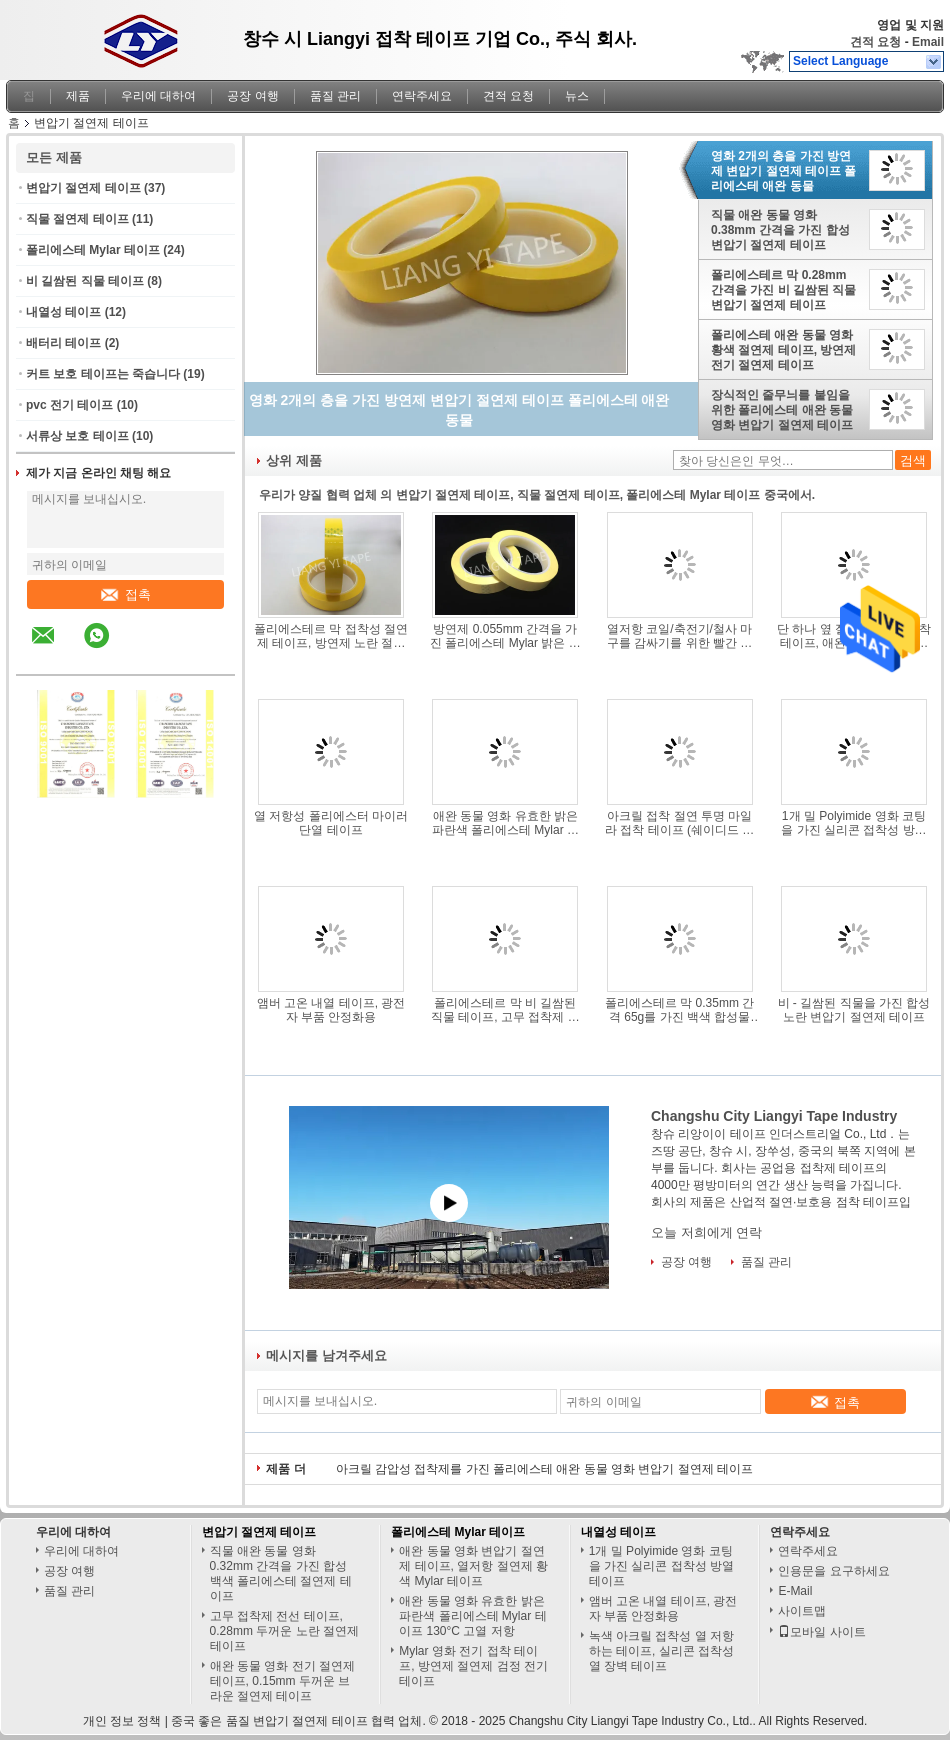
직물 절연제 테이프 (77, 219)
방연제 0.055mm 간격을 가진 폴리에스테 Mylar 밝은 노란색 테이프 (505, 636)
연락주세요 (422, 96)
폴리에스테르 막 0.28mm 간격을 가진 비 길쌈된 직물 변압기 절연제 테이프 (783, 290)
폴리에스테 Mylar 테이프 (93, 250)
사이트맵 (802, 1611)
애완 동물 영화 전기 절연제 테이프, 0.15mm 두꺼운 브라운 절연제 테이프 (282, 1681)
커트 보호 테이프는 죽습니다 (103, 374)
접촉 (126, 594)
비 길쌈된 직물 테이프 (85, 281)
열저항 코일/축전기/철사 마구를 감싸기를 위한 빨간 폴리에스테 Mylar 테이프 (679, 636)
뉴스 (577, 96)
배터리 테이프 (63, 343)
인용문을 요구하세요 (833, 1571)
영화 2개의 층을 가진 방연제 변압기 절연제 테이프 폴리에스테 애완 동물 (783, 171)
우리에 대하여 (158, 96)
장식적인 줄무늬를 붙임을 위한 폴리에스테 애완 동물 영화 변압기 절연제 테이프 (782, 410)
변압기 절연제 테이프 (83, 188)
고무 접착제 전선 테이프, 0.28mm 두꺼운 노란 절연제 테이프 (284, 1631)
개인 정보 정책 (122, 1721)
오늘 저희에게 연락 (706, 1232)
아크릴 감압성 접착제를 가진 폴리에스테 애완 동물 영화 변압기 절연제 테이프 (544, 1469)
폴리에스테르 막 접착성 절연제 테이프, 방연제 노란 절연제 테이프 (331, 636)
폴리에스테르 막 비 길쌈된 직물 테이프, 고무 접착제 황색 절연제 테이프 (505, 1010)
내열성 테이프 (63, 312)
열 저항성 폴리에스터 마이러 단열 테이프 (331, 823)
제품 (78, 96)
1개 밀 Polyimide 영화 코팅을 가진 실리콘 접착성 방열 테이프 (853, 823)
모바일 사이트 (821, 1632)
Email (928, 42)
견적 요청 (875, 42)
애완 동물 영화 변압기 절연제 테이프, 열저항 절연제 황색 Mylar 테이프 (473, 1566)
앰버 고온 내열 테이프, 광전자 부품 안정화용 (331, 1010)
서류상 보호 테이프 (77, 436)
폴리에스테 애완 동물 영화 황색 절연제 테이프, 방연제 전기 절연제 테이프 (783, 350)
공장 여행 (252, 96)
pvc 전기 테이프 (69, 405)
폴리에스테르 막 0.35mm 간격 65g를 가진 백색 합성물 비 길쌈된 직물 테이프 (679, 1010)
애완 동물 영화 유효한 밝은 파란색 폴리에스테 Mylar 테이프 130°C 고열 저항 (505, 823)
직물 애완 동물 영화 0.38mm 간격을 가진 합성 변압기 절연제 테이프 (780, 230)
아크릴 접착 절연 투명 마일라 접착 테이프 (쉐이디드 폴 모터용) (679, 823)
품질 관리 (335, 96)
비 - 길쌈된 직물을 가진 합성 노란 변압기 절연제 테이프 (854, 1010)
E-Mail (795, 1591)
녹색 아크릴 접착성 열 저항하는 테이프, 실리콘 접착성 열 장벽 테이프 (661, 1651)
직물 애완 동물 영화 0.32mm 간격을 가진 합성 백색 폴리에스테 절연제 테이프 (281, 1573)
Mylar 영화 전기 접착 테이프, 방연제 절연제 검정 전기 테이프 (473, 1666)
